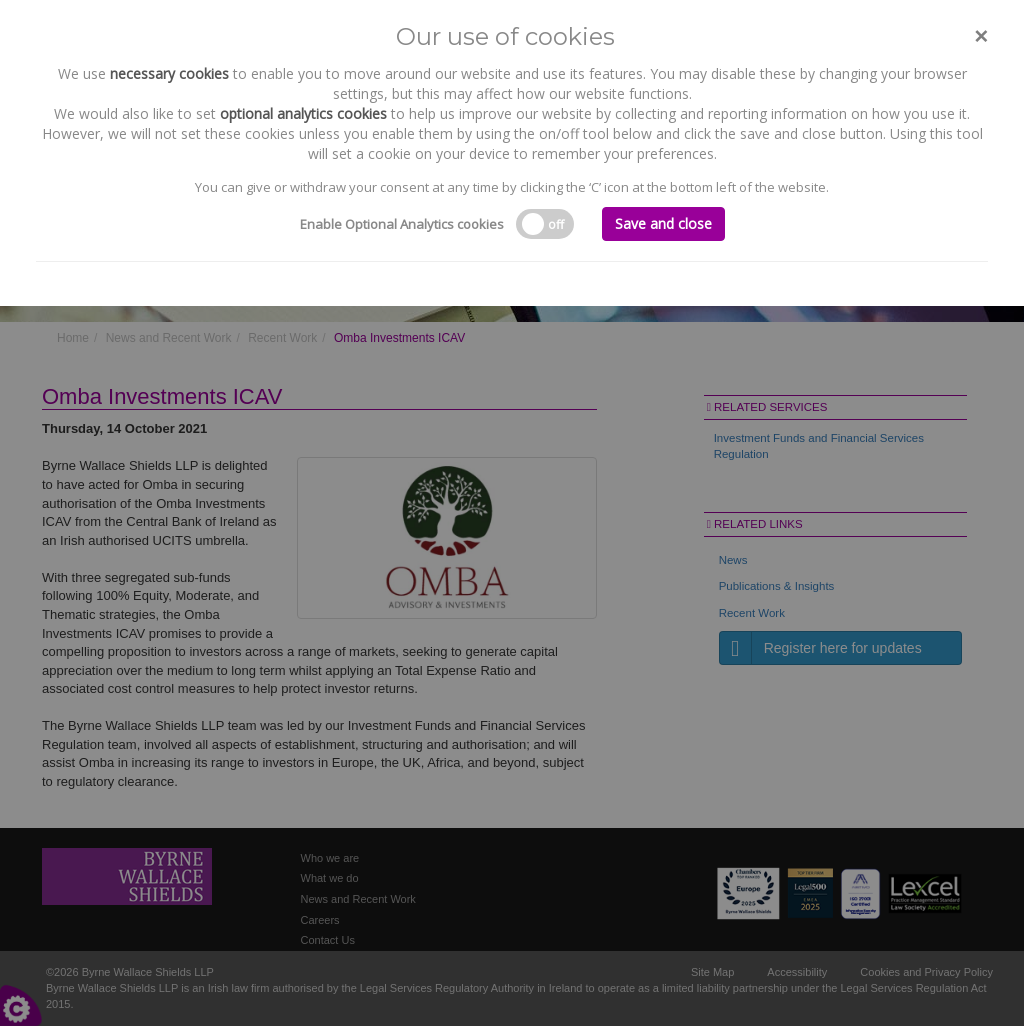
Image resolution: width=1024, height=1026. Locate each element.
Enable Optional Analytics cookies (402, 224)
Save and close (663, 223)
